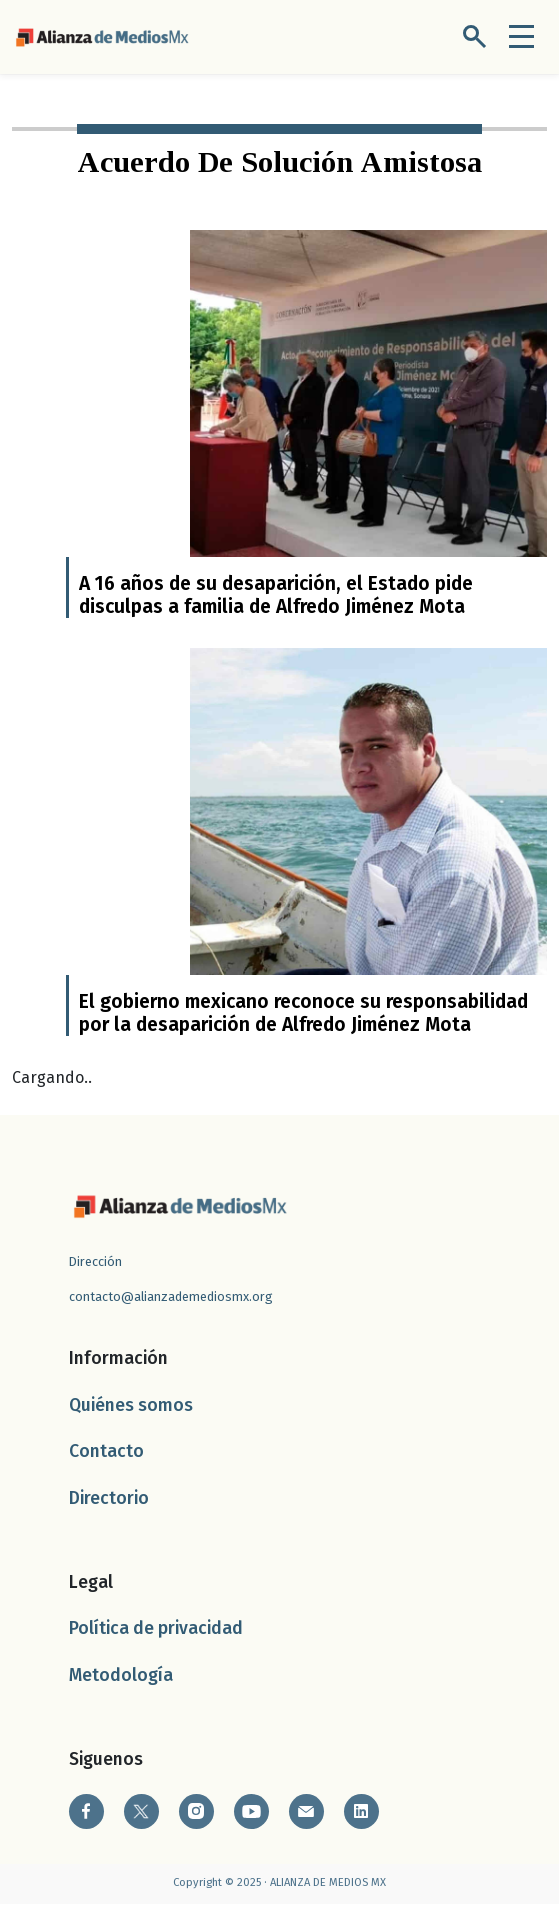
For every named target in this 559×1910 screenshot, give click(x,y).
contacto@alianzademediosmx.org (171, 1303)
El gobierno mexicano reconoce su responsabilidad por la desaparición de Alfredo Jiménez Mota (303, 1020)
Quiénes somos (131, 1411)
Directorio (109, 1504)
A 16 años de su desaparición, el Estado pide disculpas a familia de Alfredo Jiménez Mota (276, 598)
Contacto (106, 1458)
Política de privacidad (156, 1635)
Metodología (121, 1681)
